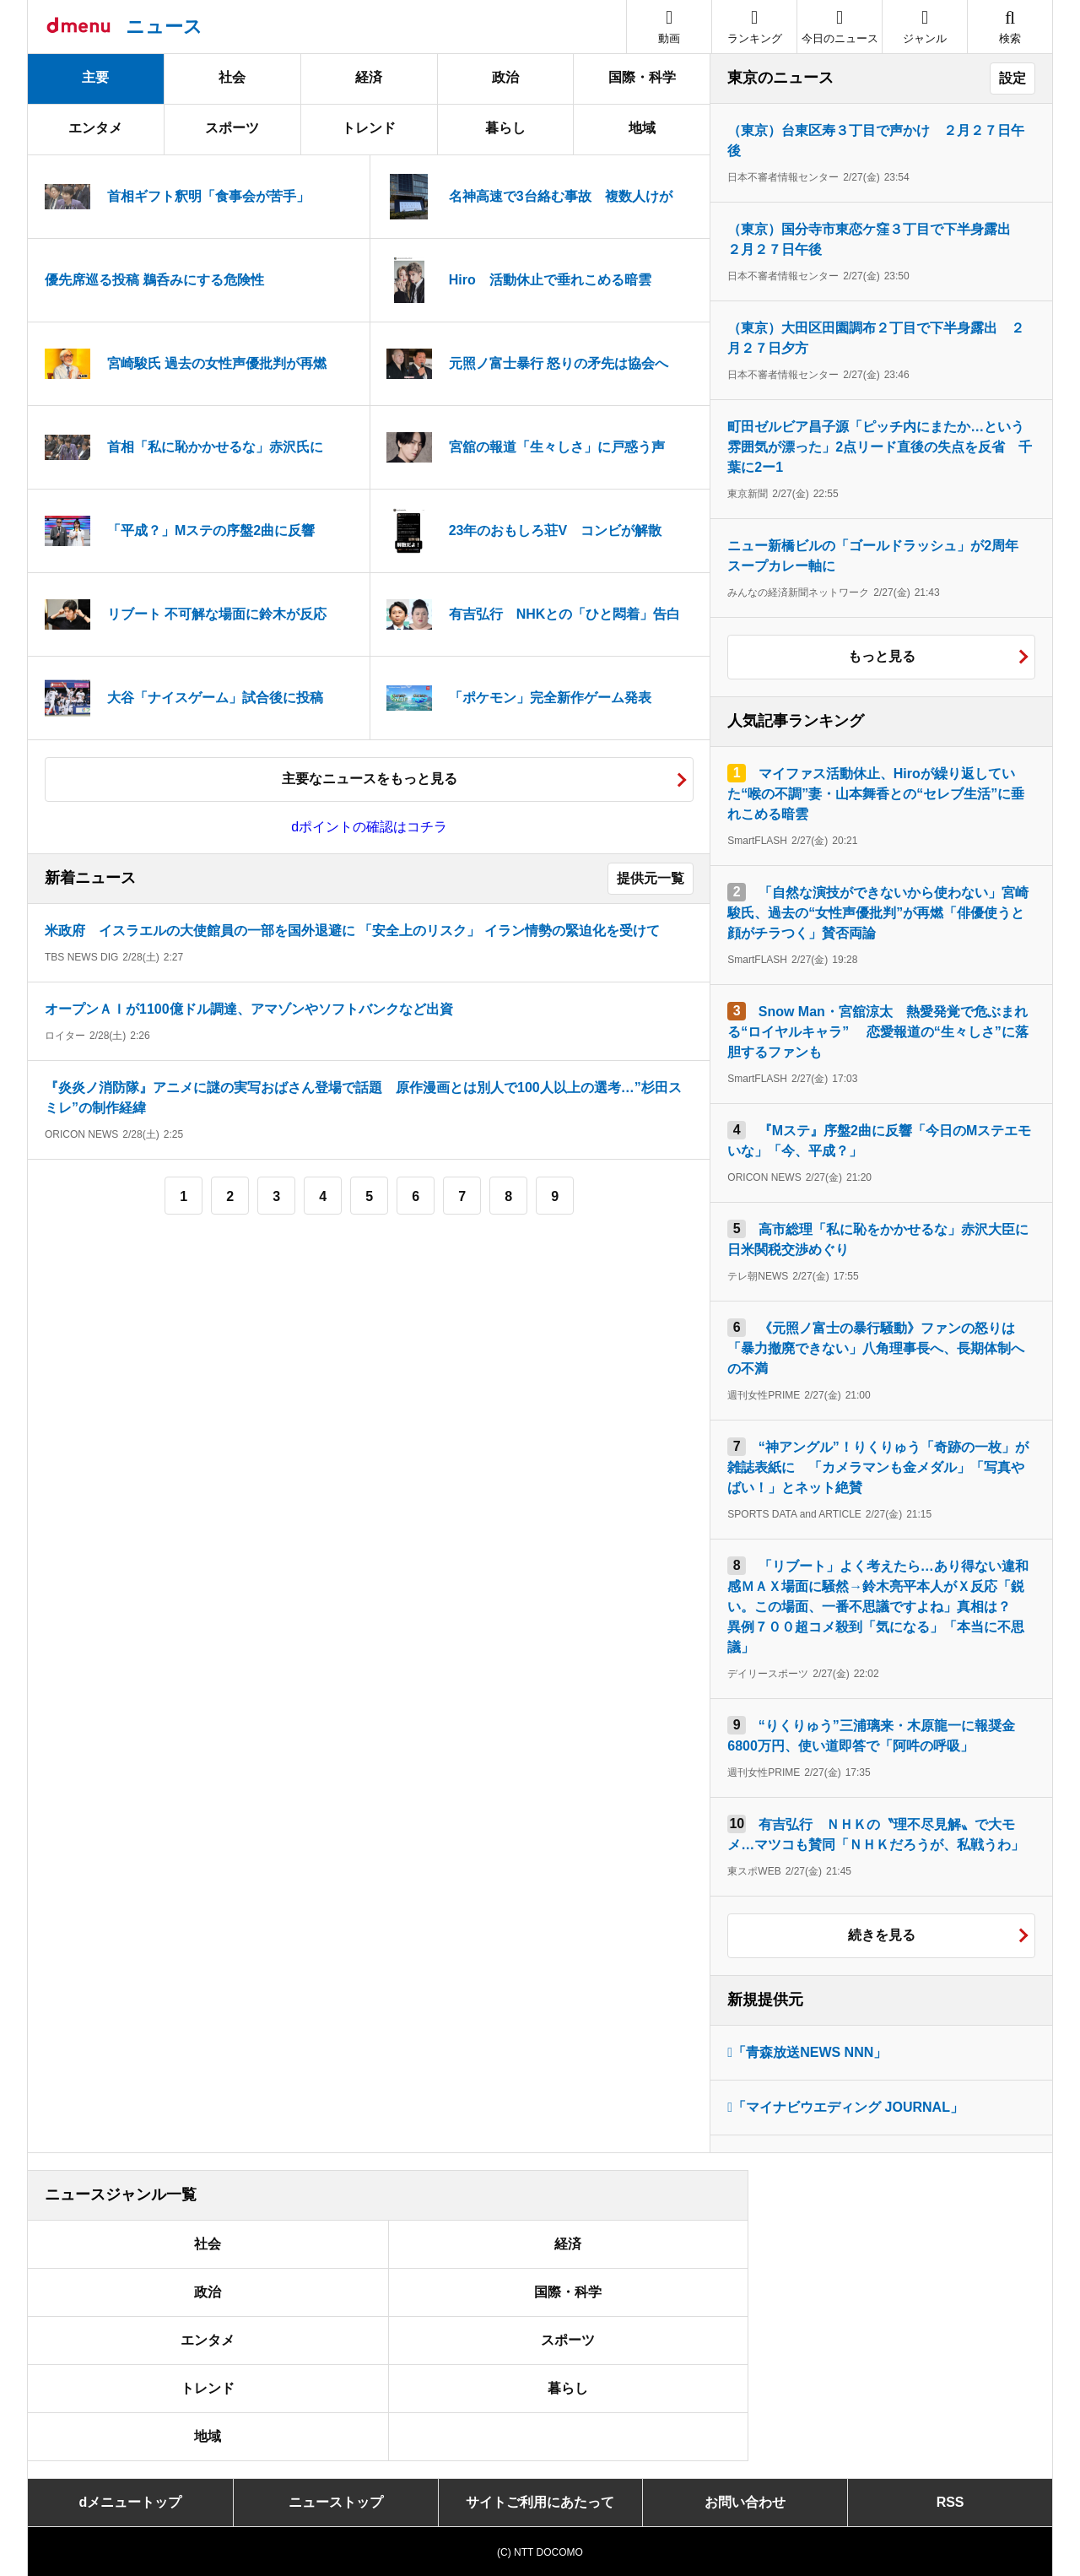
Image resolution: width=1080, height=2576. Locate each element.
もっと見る (881, 656)
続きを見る (881, 1935)
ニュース (164, 26)
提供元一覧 (650, 878)
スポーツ (232, 128)
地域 (642, 128)
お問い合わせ (745, 2502)
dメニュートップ (130, 2502)
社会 (232, 77)
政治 (505, 77)
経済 (368, 77)
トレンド (369, 128)
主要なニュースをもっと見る (369, 778)
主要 (95, 77)
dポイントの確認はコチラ (369, 827)
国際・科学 (642, 77)
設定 (1012, 78)
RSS (950, 2502)
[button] (925, 26)
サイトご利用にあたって (540, 2502)
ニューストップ (336, 2502)
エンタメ (95, 128)
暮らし (505, 128)
